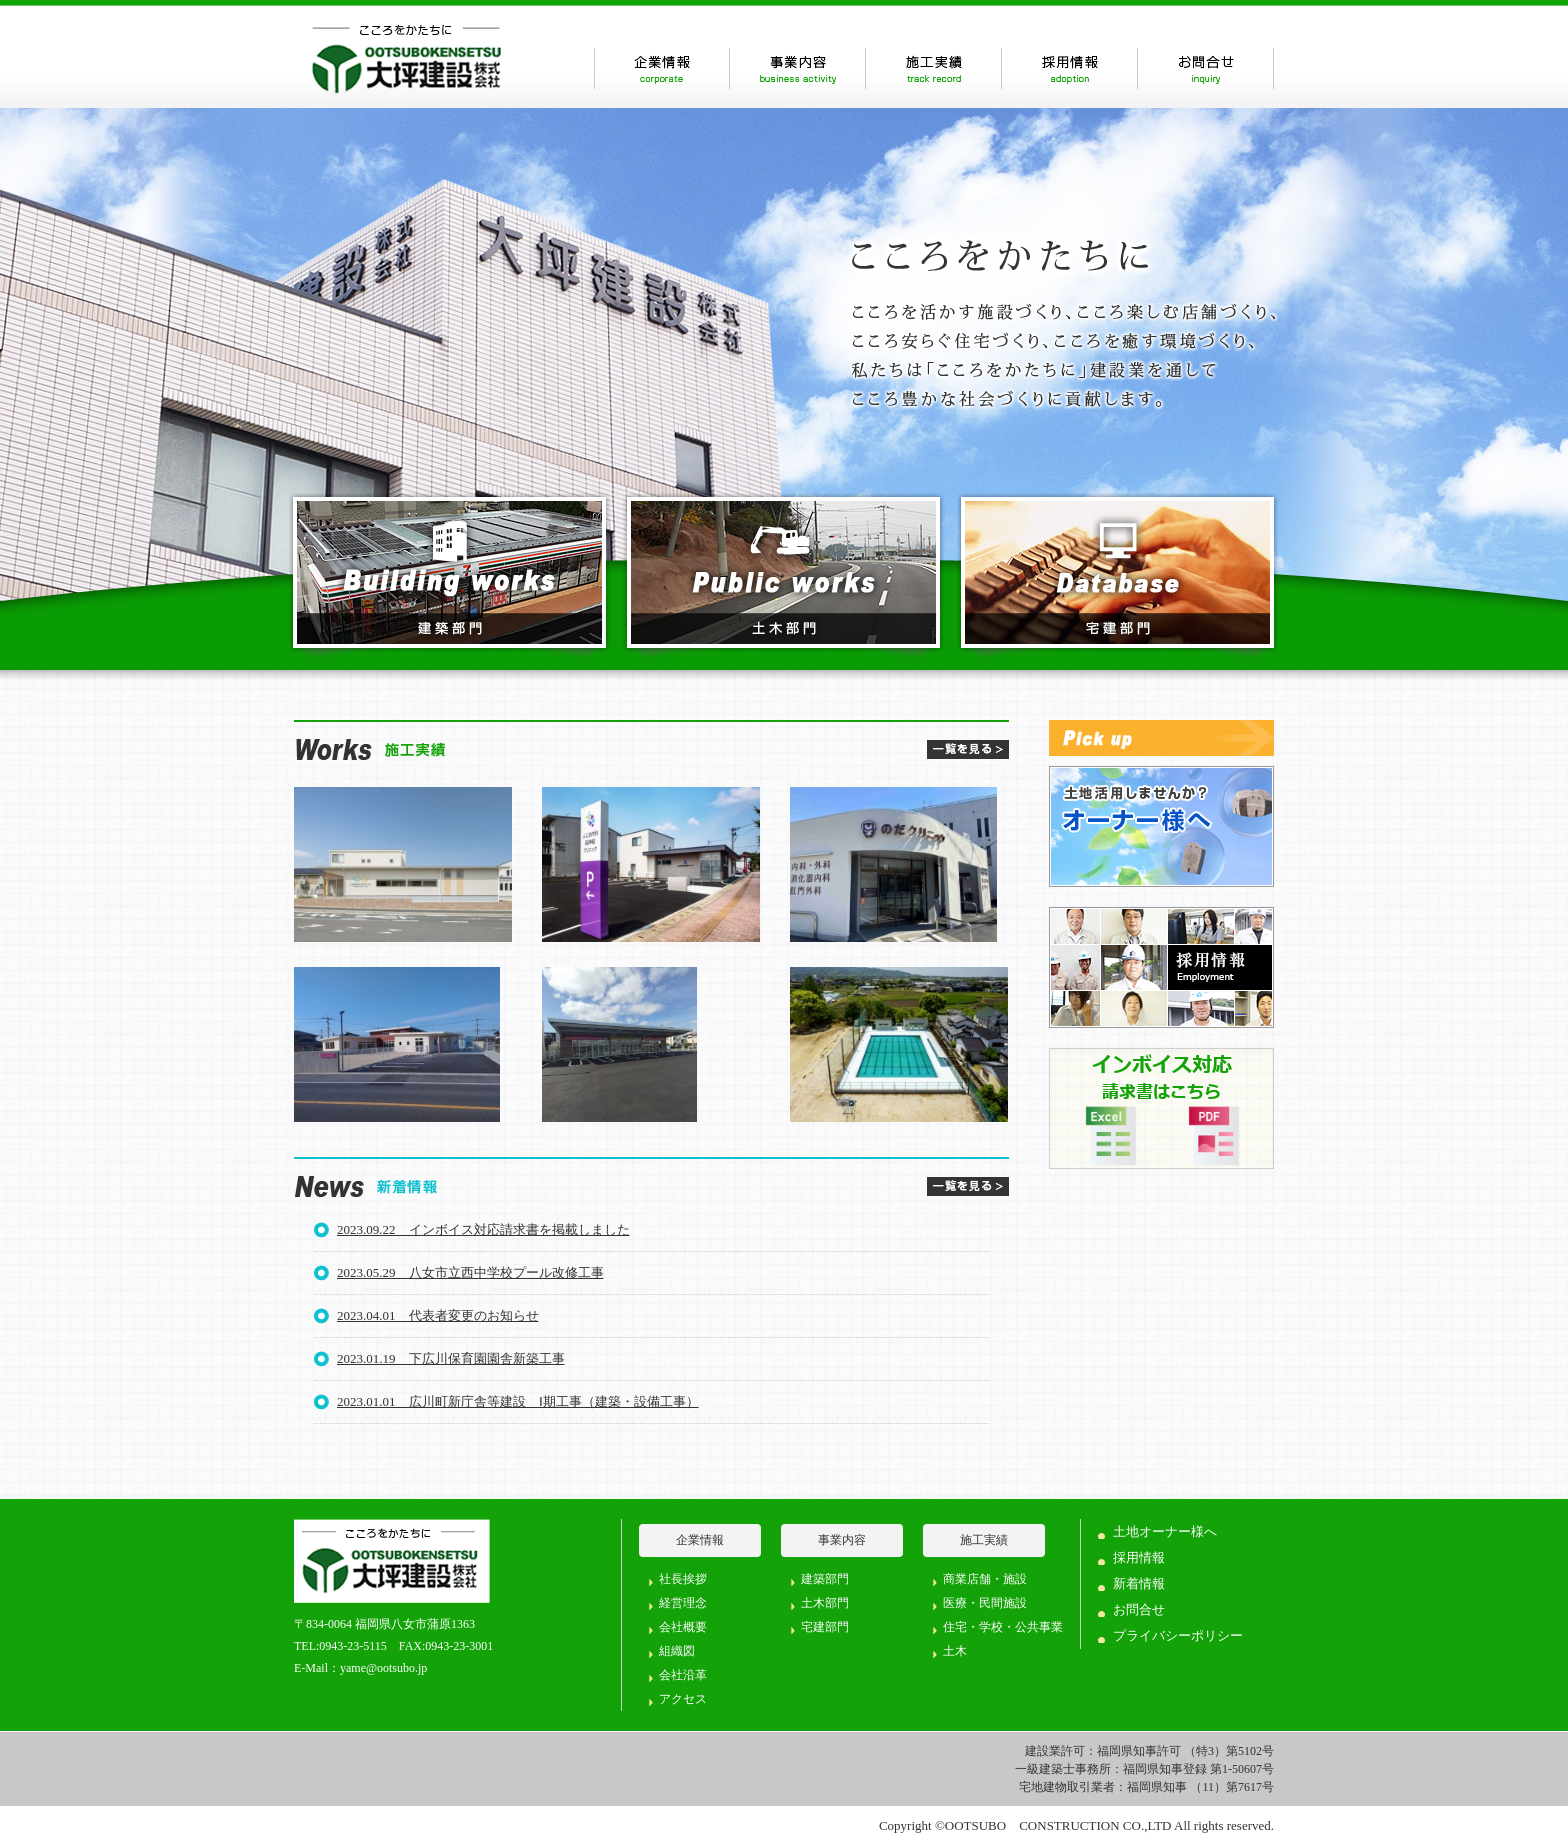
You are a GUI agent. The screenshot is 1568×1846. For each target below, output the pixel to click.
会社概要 (683, 1627)
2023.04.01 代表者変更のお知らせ (438, 1315)
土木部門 (825, 1603)
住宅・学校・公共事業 (1003, 1627)
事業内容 (797, 68)
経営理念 (683, 1603)
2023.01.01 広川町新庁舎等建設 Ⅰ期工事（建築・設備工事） (518, 1401)
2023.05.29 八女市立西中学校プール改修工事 (470, 1272)
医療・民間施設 (985, 1603)
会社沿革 (683, 1675)
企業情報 (661, 68)
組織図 (677, 1651)
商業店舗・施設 (985, 1579)
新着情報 (1139, 1583)
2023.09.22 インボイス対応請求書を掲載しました (483, 1229)
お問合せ (1205, 68)
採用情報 (1069, 68)
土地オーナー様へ (1165, 1531)
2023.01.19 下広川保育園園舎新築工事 (451, 1358)
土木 (955, 1651)
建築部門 (825, 1579)
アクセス (683, 1699)
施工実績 (933, 68)
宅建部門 (825, 1627)
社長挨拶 (683, 1579)
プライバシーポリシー (1178, 1635)
